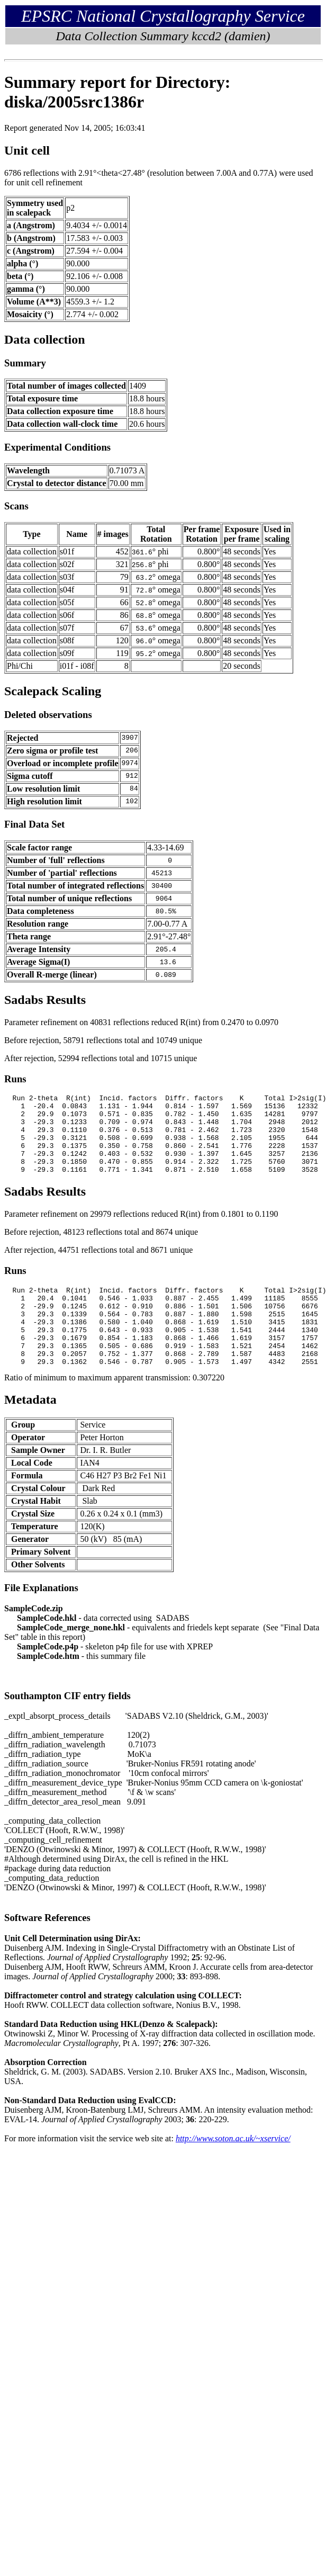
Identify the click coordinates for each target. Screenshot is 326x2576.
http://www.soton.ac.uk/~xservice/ (233, 2170)
